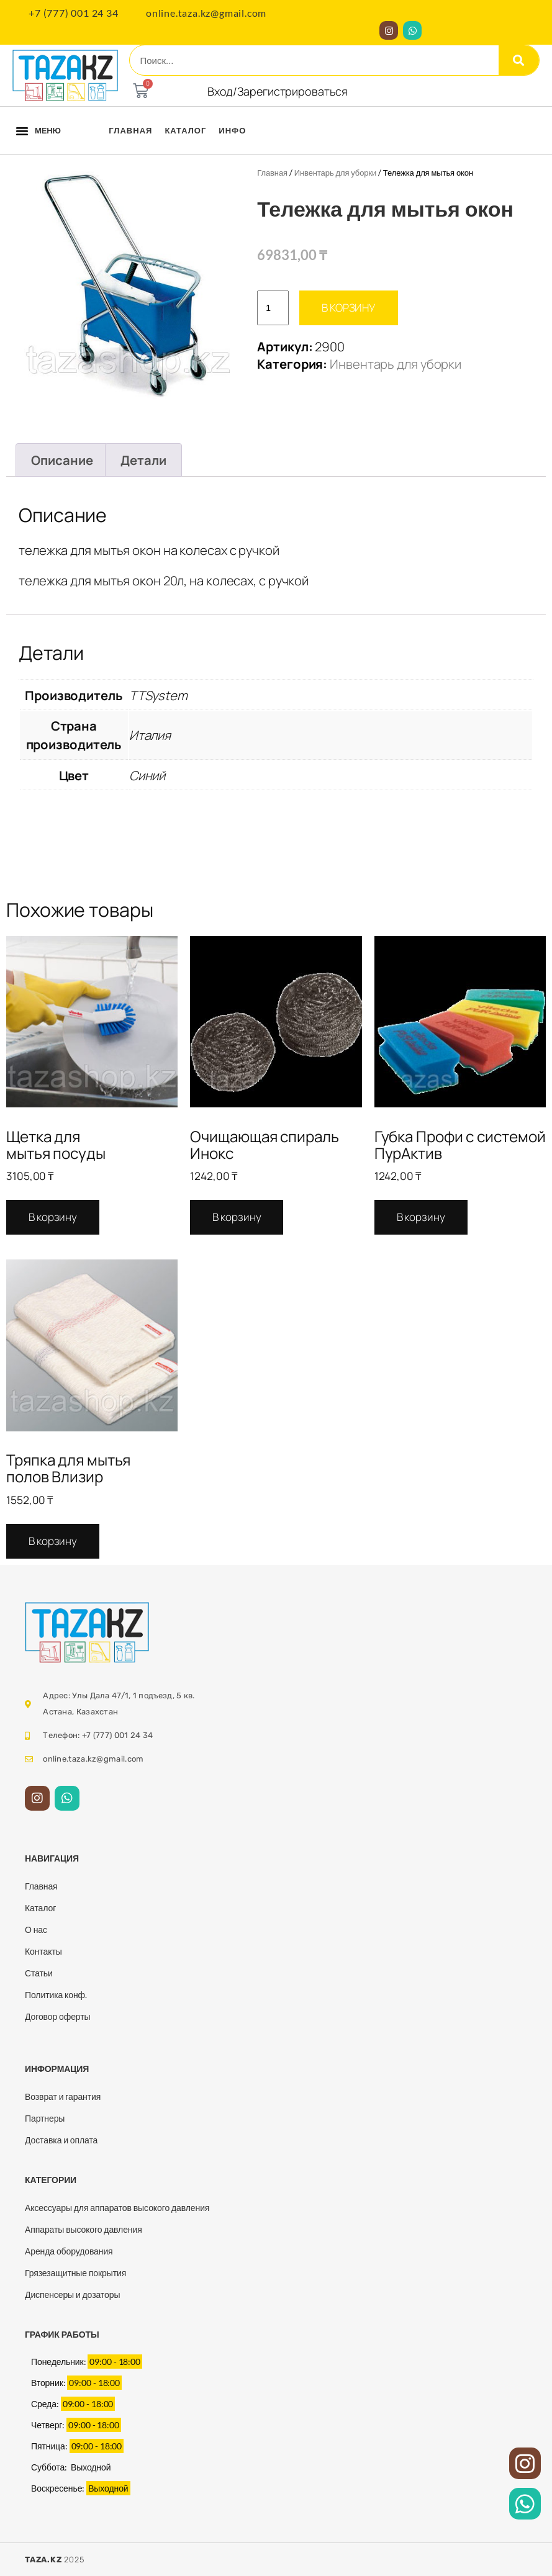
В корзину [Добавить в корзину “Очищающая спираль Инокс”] (236, 1217)
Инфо (232, 130)
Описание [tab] (62, 460)
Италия (150, 735)
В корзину (349, 307)
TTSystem (158, 695)
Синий (147, 775)
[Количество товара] (273, 307)
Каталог (185, 130)
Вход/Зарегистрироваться (277, 91)
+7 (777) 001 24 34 (73, 13)
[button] (22, 130)
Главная (130, 130)
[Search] (519, 60)
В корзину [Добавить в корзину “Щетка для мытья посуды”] (53, 1217)
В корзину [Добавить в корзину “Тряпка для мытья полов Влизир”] (53, 1541)
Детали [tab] (143, 460)
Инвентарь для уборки (335, 173)
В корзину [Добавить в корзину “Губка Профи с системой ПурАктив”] (421, 1217)
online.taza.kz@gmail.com (206, 13)
